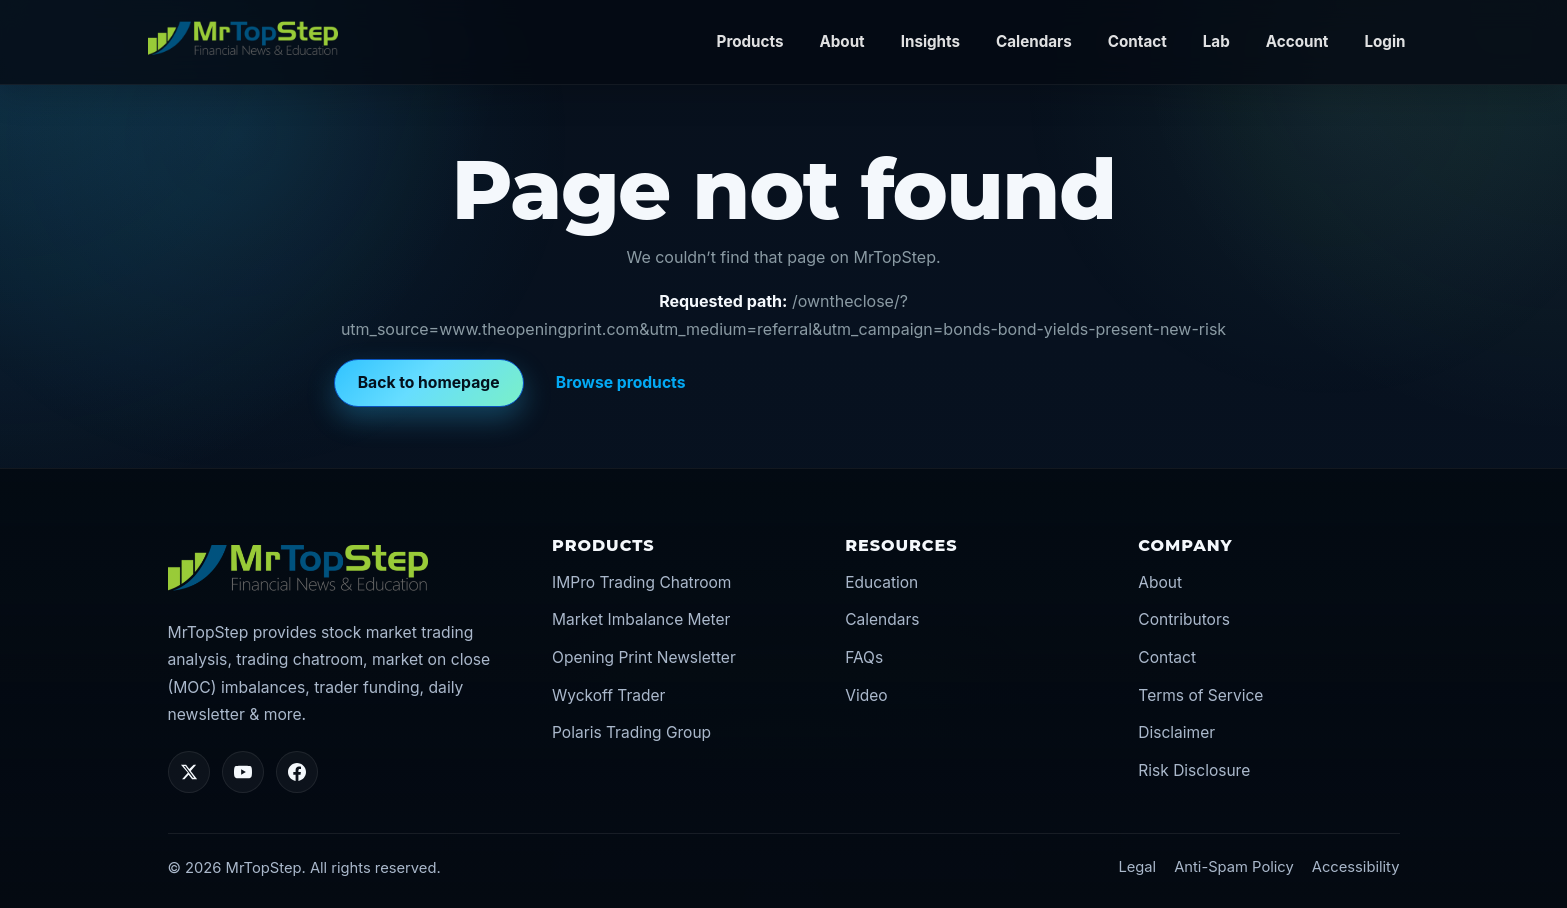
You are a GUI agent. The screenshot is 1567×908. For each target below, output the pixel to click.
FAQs (864, 657)
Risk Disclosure (1194, 770)
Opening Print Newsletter (644, 657)
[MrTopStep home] (243, 38)
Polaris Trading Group (631, 732)
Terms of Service (1200, 695)
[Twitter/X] (189, 772)
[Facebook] (297, 772)
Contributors (1184, 619)
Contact (1137, 41)
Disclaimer (1176, 732)
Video (866, 695)
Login (1384, 41)
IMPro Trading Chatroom (641, 582)
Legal (1137, 867)
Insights (930, 41)
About (841, 41)
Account (1297, 41)
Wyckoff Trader (608, 695)
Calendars (1034, 41)
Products (750, 41)
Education (881, 582)
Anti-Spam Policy (1234, 867)
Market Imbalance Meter (641, 619)
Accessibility (1356, 867)
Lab (1216, 41)
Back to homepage (429, 382)
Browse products (621, 382)
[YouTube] (243, 772)
